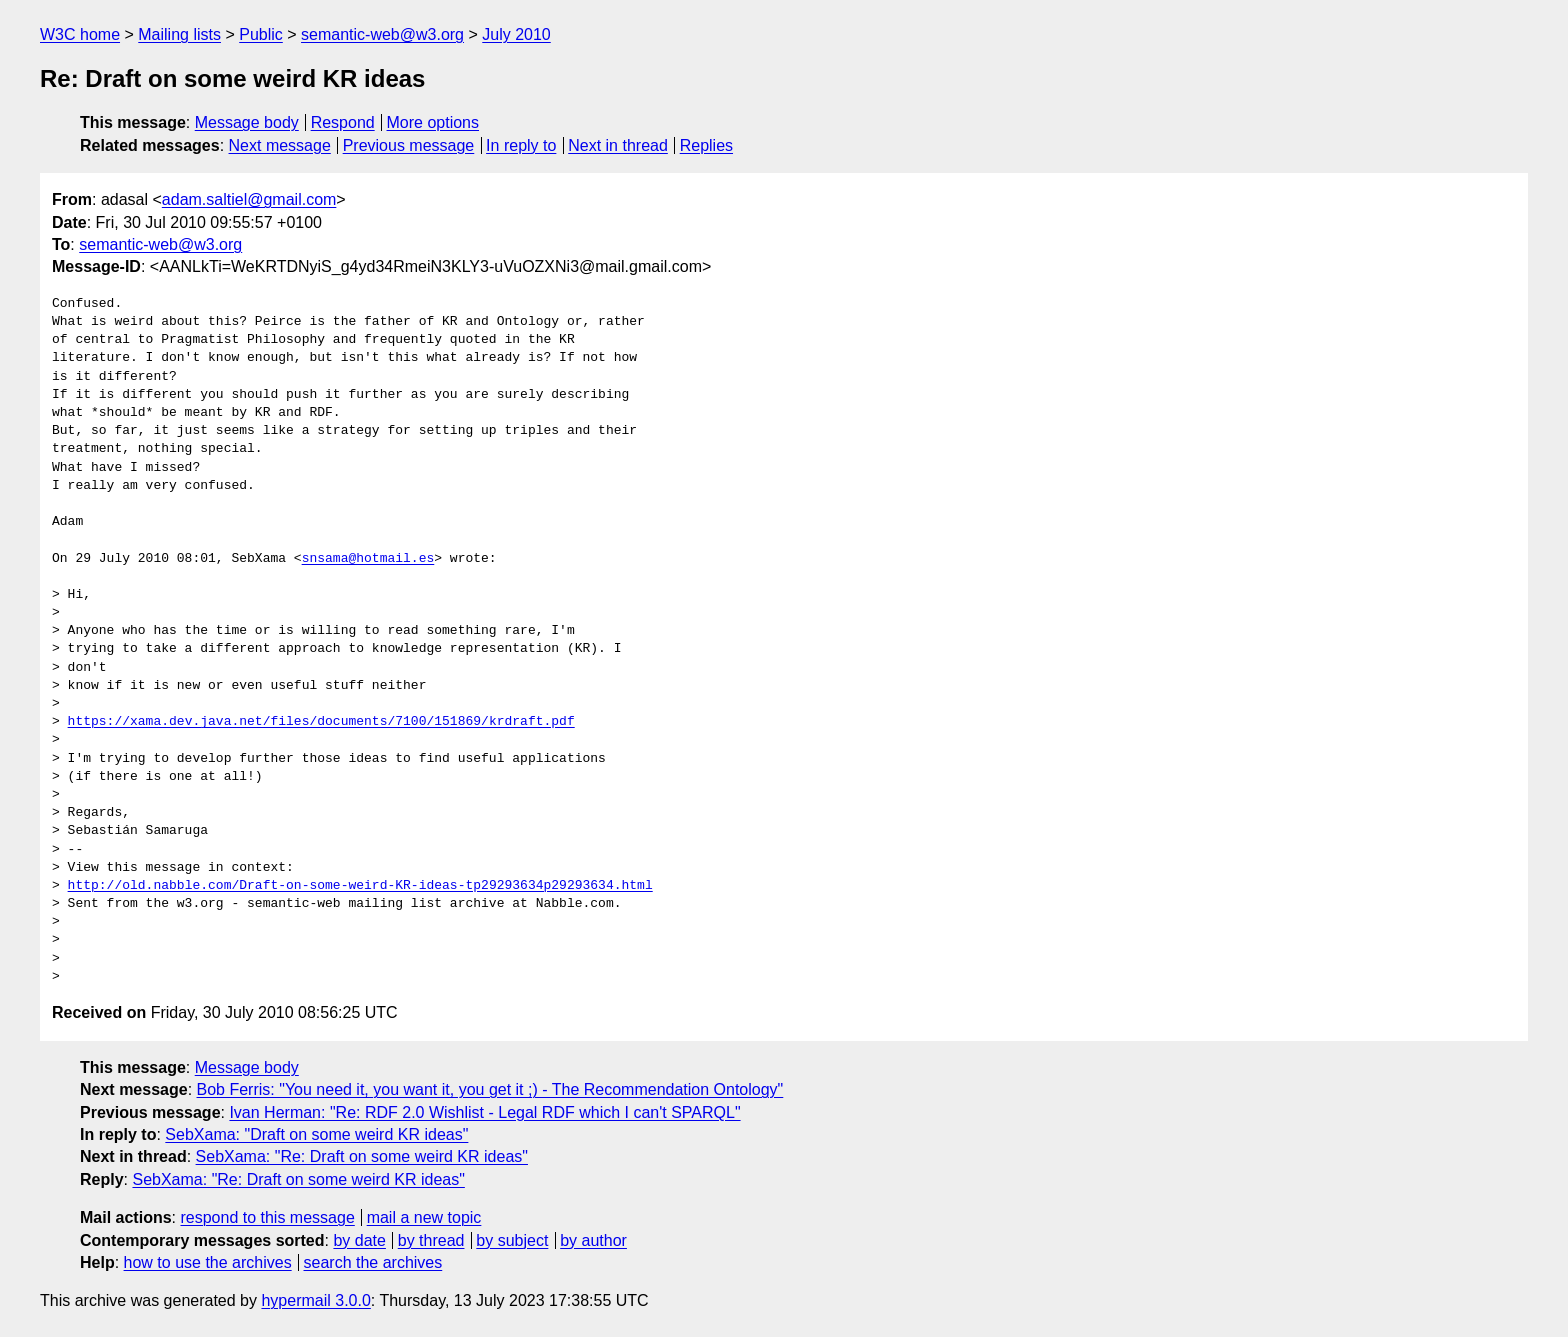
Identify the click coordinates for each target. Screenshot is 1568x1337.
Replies (706, 145)
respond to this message (267, 1217)
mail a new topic (424, 1217)
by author (593, 1240)
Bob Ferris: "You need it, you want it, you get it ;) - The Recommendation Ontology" (490, 1089)
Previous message (409, 145)
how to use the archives (208, 1262)
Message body (247, 122)
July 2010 (516, 34)
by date (359, 1240)
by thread (431, 1240)
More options (433, 122)
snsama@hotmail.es (368, 559)
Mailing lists (179, 34)
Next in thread (618, 145)
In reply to (521, 145)
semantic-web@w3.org (382, 34)
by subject (512, 1240)
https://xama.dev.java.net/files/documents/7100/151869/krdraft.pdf (321, 722)
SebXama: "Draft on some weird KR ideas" (316, 1134)
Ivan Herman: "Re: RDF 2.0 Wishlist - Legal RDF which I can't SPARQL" (484, 1112)
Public (261, 34)
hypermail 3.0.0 (315, 1300)
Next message (280, 145)
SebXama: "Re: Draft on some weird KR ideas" (362, 1156)
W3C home (80, 34)
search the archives (373, 1262)
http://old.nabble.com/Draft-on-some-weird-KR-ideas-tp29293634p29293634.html (360, 886)
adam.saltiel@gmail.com (249, 199)
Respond (343, 122)
